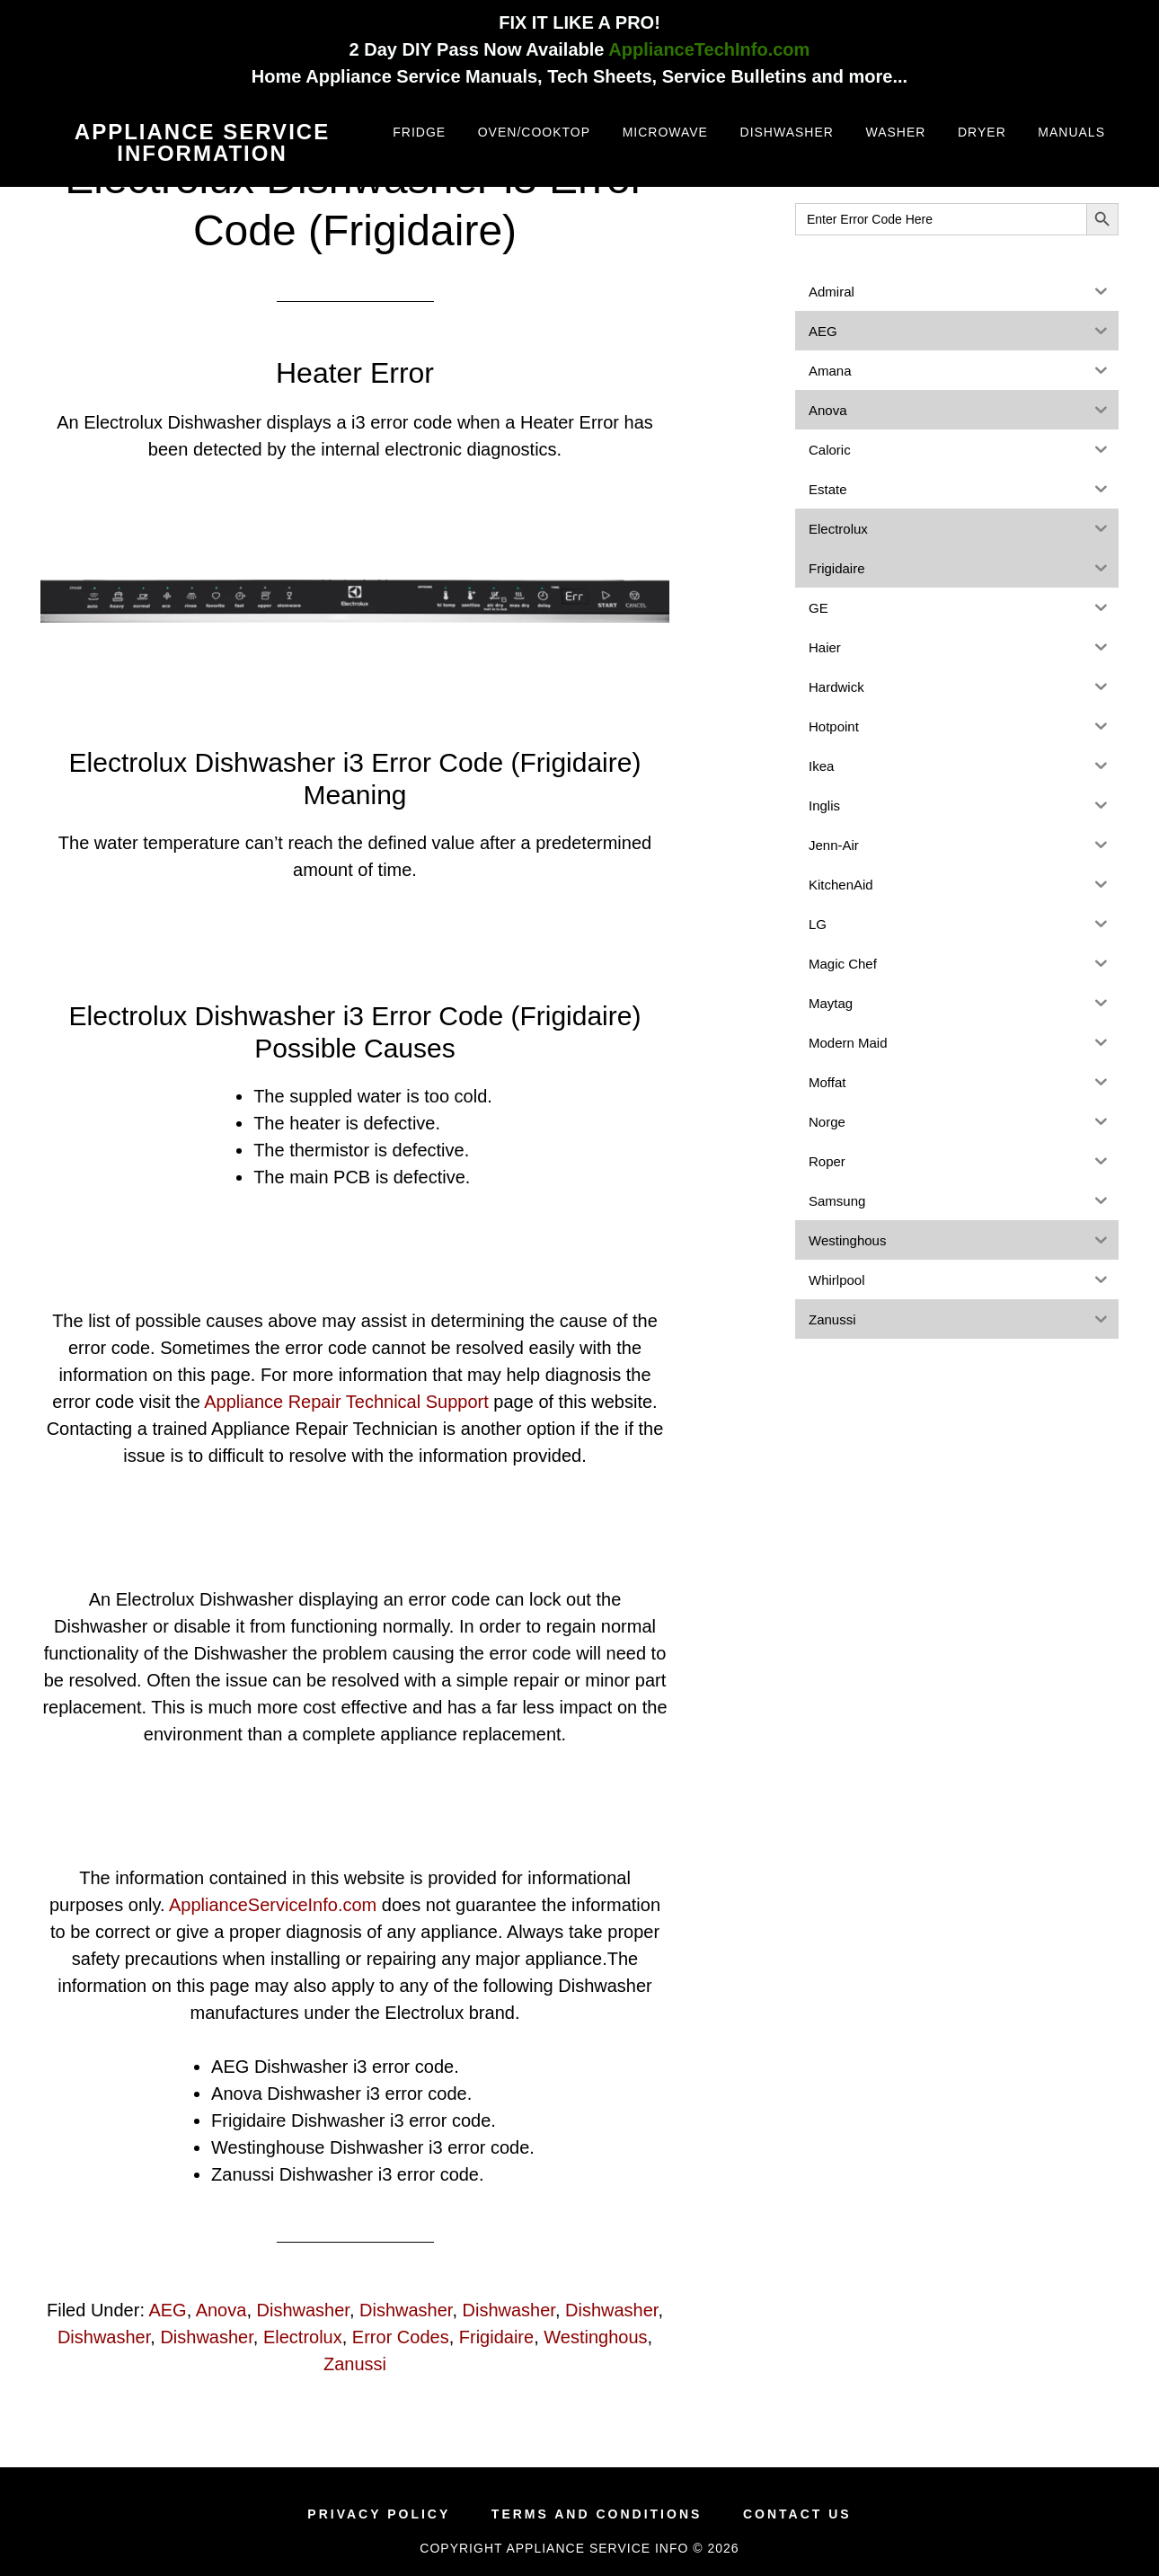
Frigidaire (496, 2337)
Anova (221, 2310)
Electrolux (302, 2337)
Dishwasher (303, 2310)
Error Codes (400, 2337)
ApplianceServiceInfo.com (272, 1905)
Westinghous (595, 2337)
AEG (167, 2310)
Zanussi (354, 2364)
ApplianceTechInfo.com (709, 49)
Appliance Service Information (202, 142)
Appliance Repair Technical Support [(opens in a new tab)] (346, 1402)
